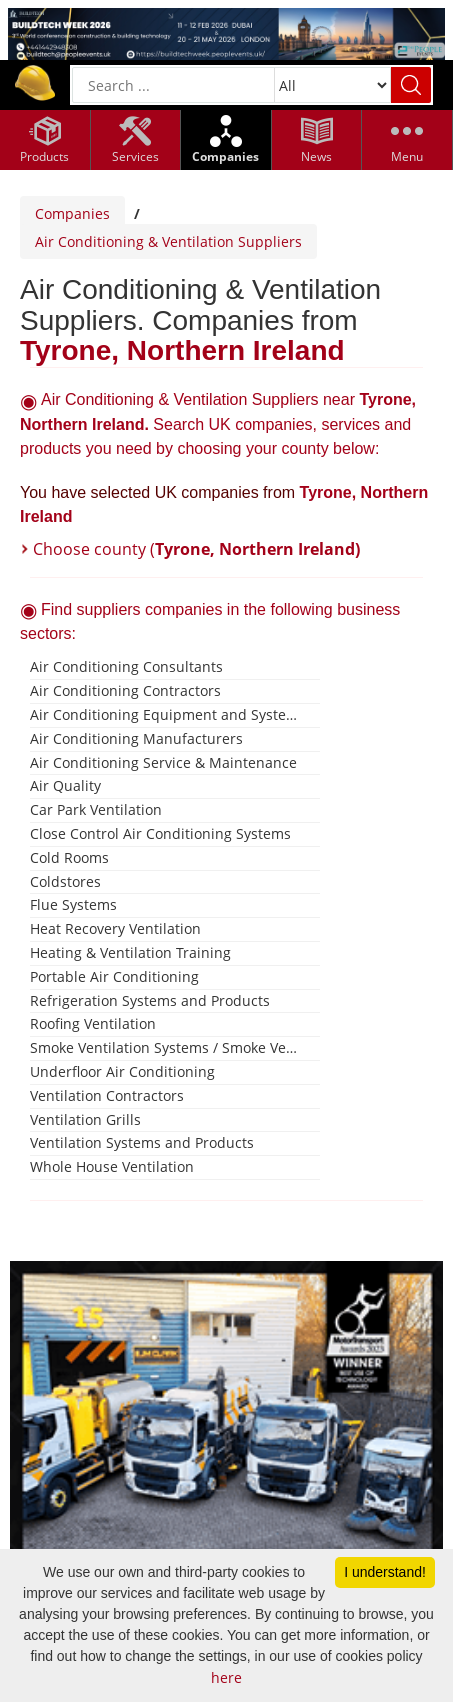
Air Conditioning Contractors (125, 690)
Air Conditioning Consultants (126, 666)
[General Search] (173, 85)
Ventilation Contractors (107, 1095)
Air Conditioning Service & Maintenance (163, 762)
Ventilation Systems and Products (142, 1142)
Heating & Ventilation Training (130, 952)
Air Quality (65, 785)
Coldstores (65, 881)
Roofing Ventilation (93, 1023)
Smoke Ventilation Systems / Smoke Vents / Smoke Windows (167, 1047)
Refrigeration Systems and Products (150, 1000)
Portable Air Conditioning (114, 976)
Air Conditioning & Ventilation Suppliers (168, 241)
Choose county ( (196, 549)
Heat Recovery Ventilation (115, 928)
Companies (72, 213)
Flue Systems (73, 904)
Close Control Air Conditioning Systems (160, 833)
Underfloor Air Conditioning (122, 1071)
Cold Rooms (69, 857)
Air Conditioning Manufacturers (136, 738)
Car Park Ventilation (96, 809)
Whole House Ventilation (112, 1166)
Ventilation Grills (85, 1119)
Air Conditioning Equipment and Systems (167, 714)
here (226, 1677)
